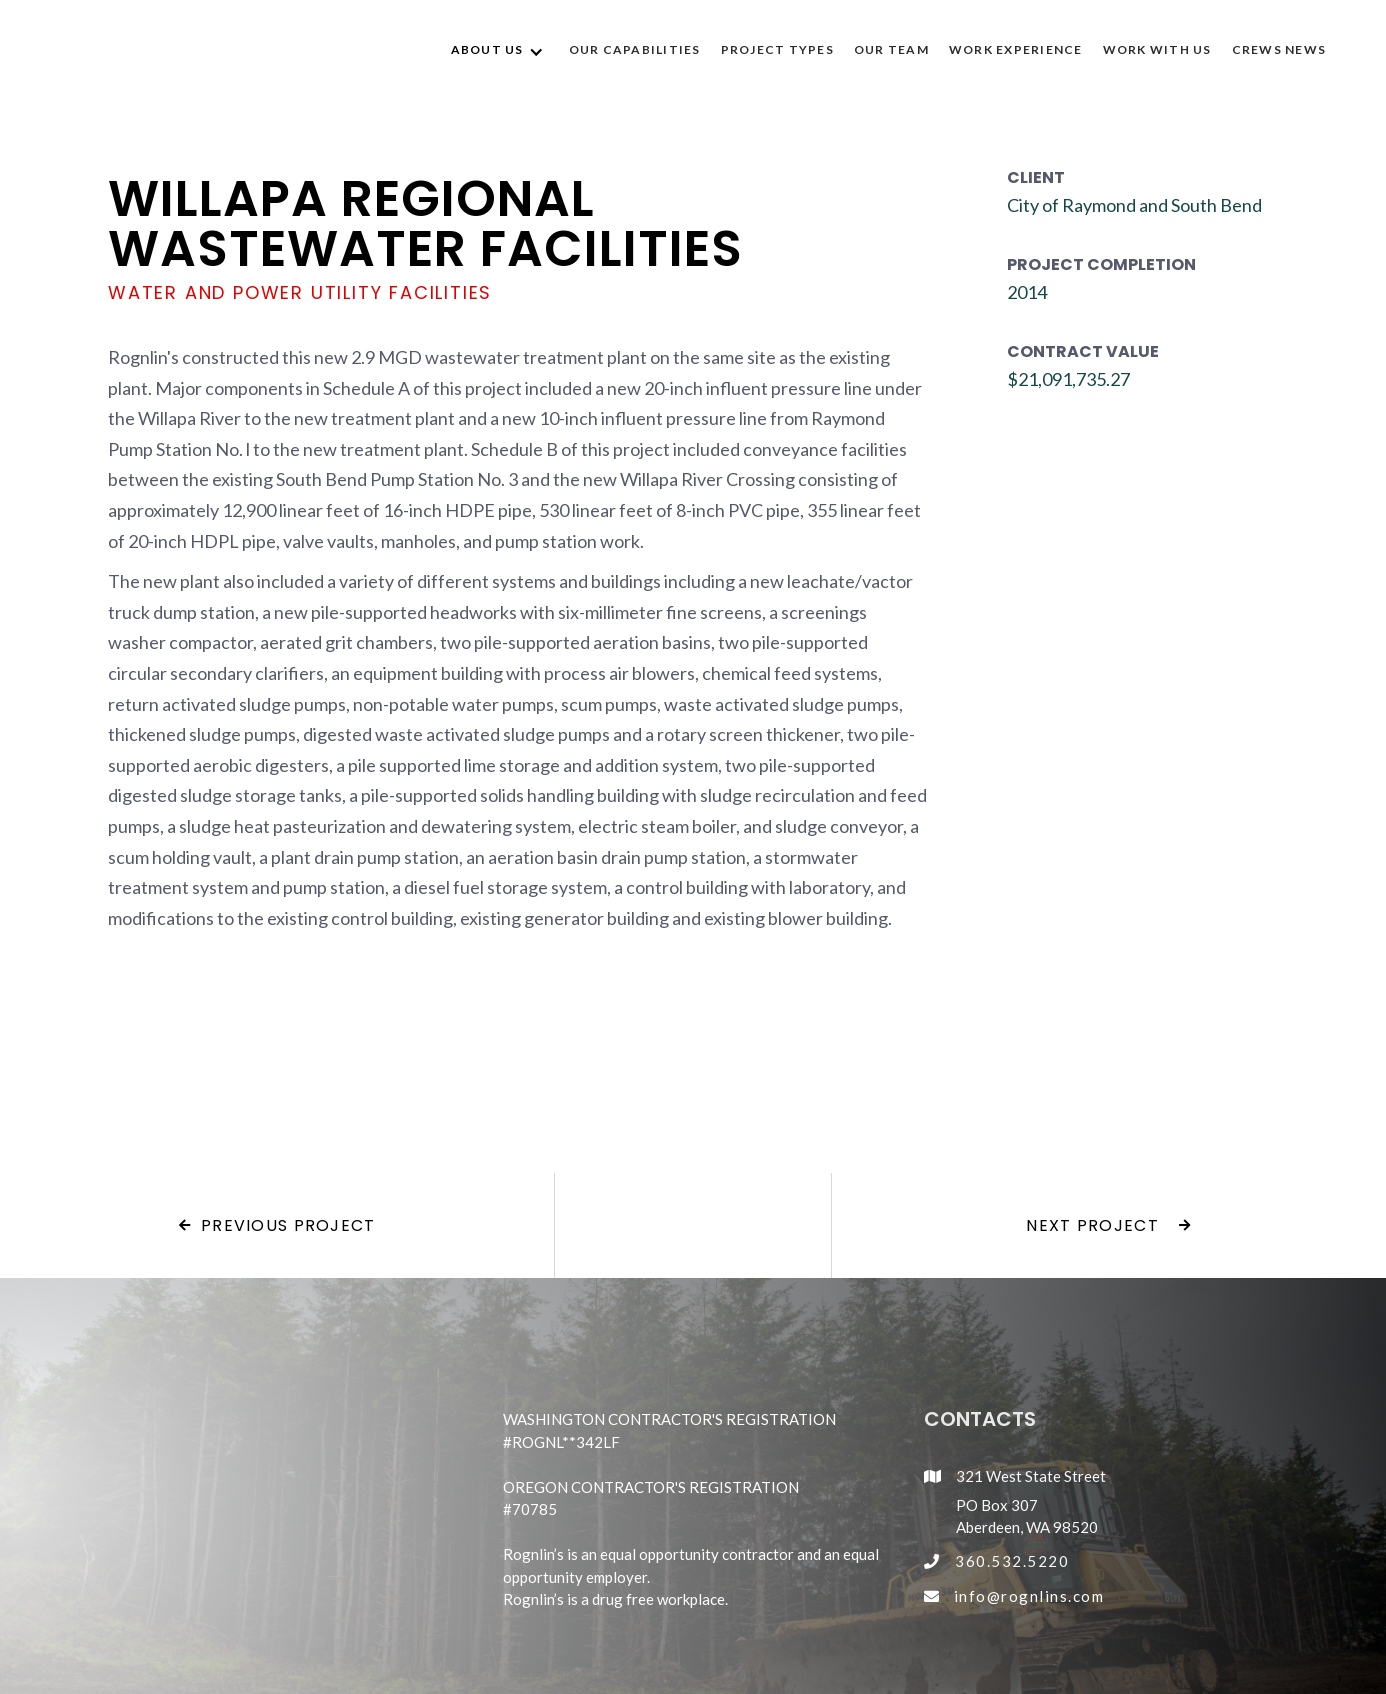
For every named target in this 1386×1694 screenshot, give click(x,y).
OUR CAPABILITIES (635, 49)
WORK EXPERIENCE (1016, 49)
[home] (138, 50)
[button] (500, 50)
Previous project (277, 1225)
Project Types (777, 49)
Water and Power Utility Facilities (300, 293)
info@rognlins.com (1029, 1596)
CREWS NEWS (1279, 49)
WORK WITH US (1157, 49)
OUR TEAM (891, 49)
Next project (1108, 1225)
